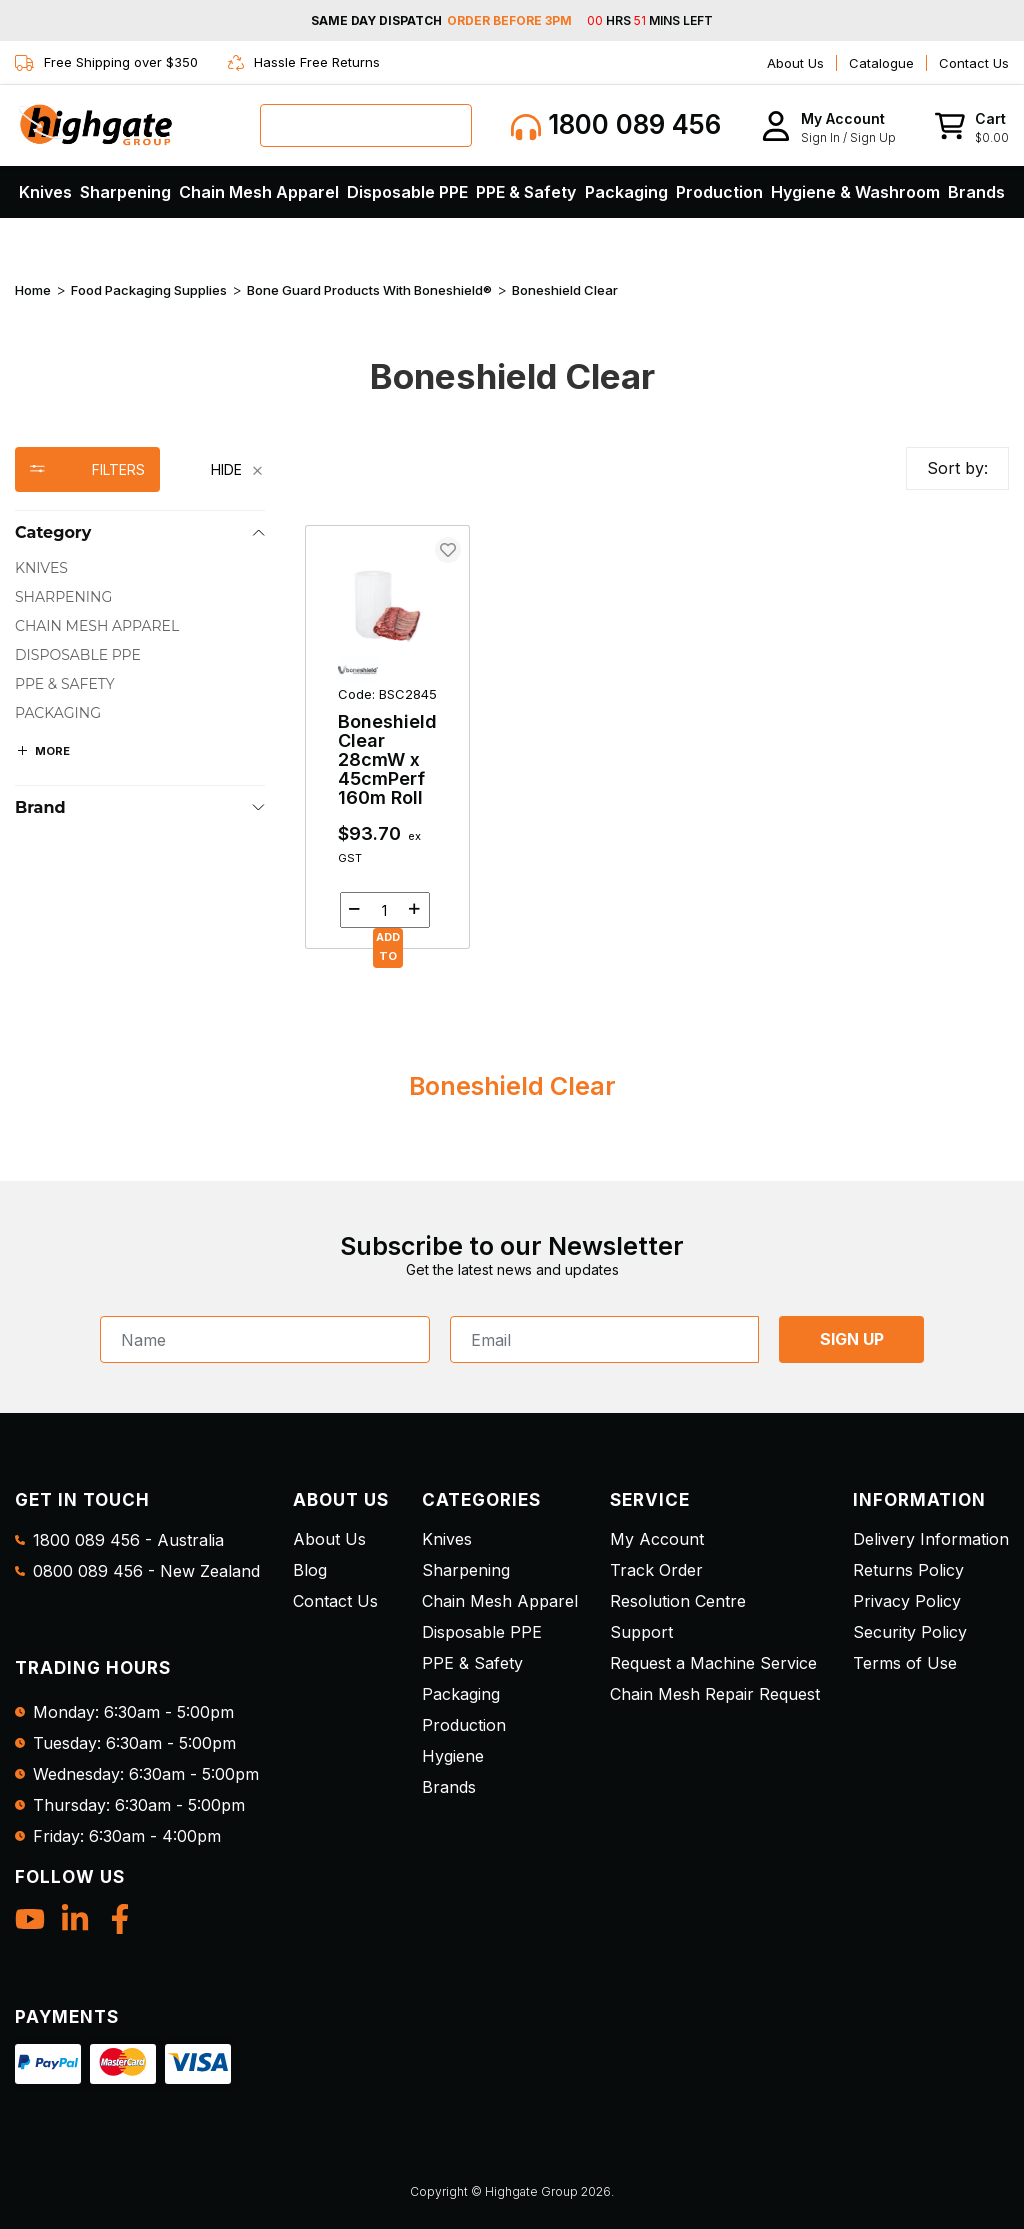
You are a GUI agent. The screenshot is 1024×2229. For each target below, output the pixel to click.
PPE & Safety (526, 192)
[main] (657, 737)
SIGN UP (852, 1339)
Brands (976, 192)
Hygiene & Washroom (855, 192)
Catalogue (881, 63)
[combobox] (366, 125)
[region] (140, 698)
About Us (795, 63)
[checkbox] (140, 568)
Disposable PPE (407, 192)
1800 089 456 (616, 125)
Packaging (626, 192)
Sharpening (125, 192)
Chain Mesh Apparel (259, 192)
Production (719, 192)
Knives (45, 192)
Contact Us (974, 63)
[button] (828, 125)
